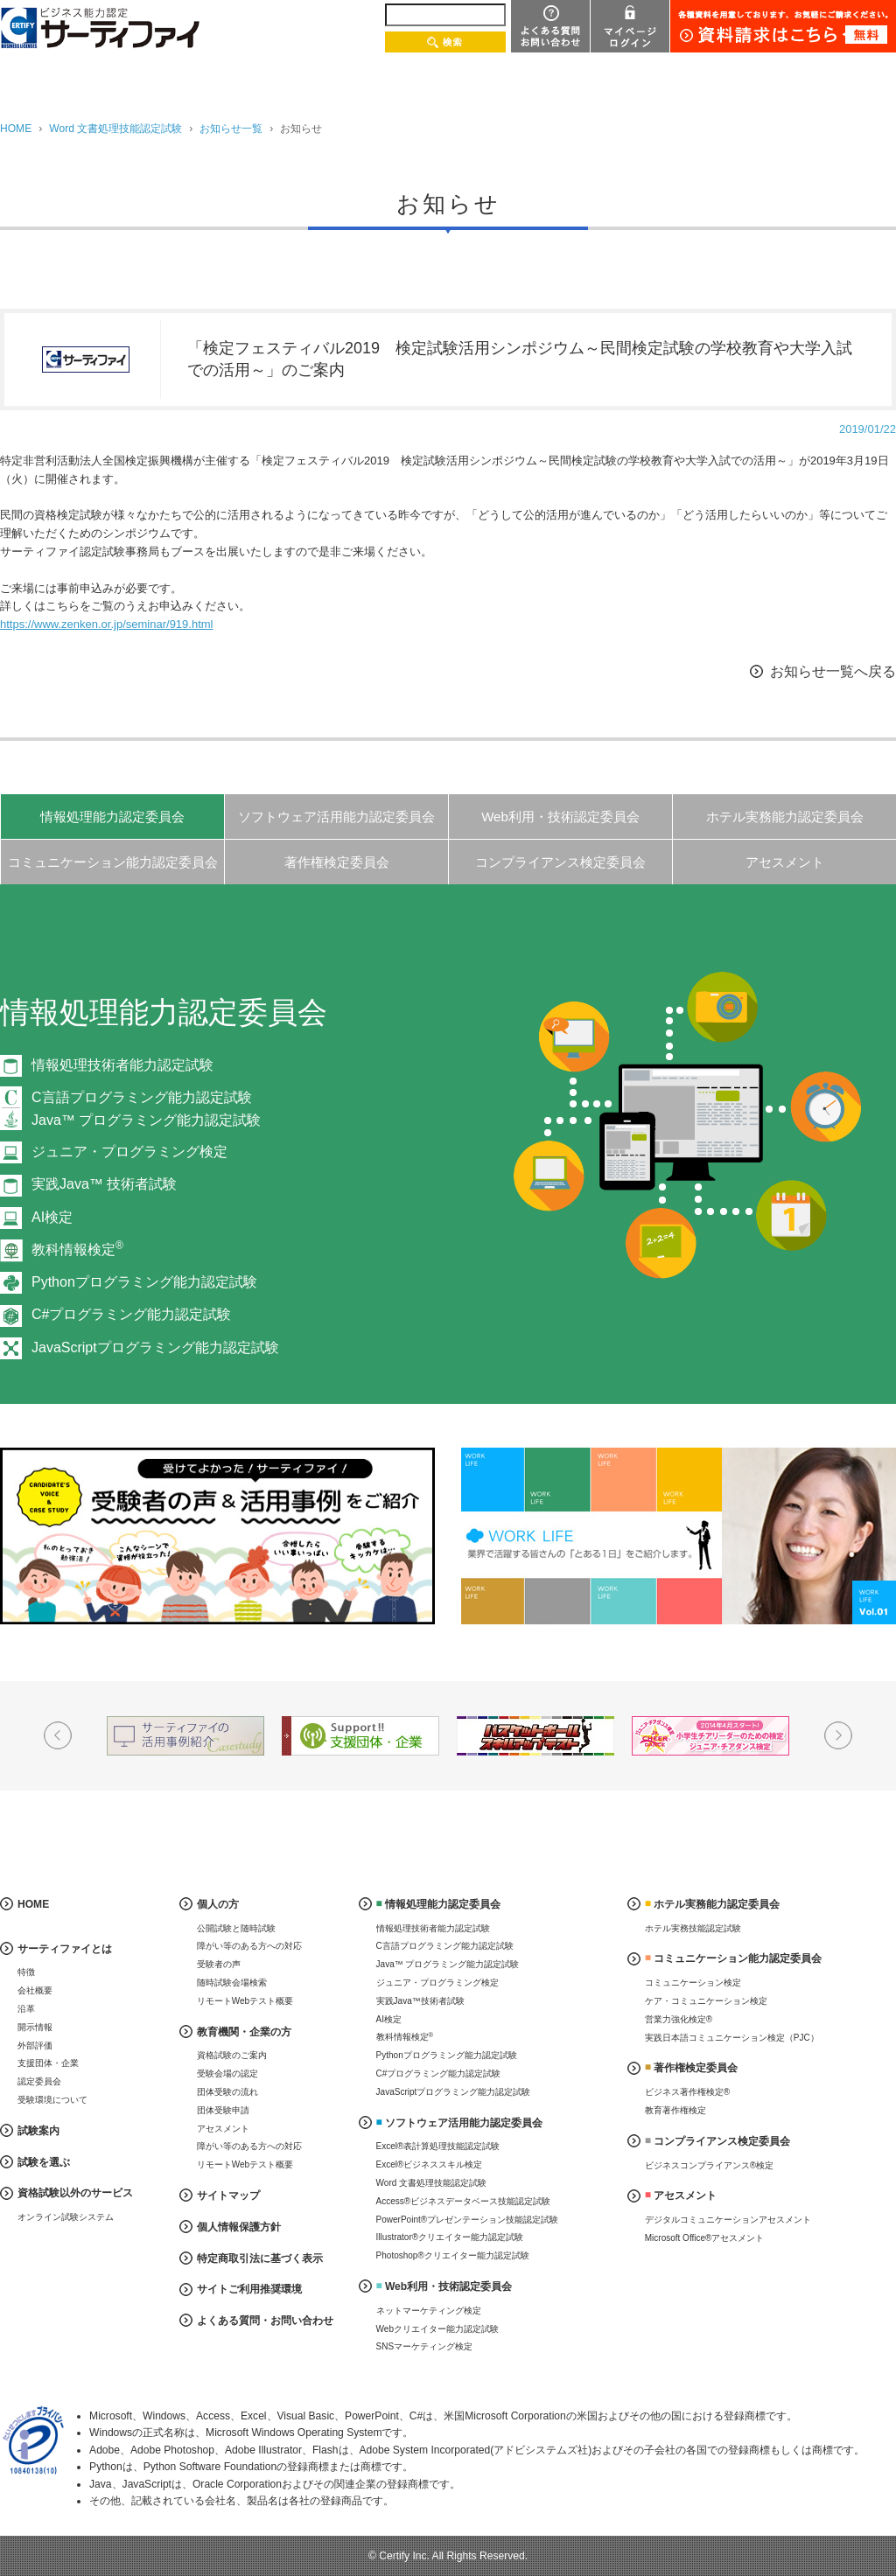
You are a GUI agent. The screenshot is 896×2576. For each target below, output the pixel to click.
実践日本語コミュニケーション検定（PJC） (732, 2037)
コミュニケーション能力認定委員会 (113, 862)
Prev (58, 1735)
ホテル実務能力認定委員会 (785, 816)
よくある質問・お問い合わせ (265, 2320)
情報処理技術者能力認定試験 (123, 1065)
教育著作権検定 (675, 2110)
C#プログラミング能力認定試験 (131, 1314)
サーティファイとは (65, 1949)
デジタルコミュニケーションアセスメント (728, 2219)
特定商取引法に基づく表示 (260, 2258)
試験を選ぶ (44, 2162)
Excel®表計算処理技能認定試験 (438, 2146)
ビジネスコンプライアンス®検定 (709, 2165)
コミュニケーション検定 (693, 1982)
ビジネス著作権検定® (687, 2092)
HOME (16, 128)
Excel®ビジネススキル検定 (429, 2164)
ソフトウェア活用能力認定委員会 (336, 816)
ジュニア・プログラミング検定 (130, 1151)
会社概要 (35, 1990)
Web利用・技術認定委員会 (560, 816)
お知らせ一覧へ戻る (833, 671)
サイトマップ (228, 2195)
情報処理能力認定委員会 (112, 816)
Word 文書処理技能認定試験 (115, 128)
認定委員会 (39, 2081)
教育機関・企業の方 (244, 2032)
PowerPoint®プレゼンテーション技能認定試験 (467, 2219)
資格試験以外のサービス (75, 2193)
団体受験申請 (223, 2110)
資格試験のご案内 (232, 2055)
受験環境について (53, 2100)
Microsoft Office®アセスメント (705, 2238)
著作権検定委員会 (336, 862)
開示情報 (35, 2027)
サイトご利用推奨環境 (249, 2289)
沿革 (26, 2009)
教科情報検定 (77, 1249)
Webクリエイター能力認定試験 (437, 2329)
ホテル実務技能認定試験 (693, 1928)
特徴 (26, 1972)
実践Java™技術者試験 (420, 2001)
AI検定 (52, 1217)
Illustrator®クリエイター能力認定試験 (450, 2237)
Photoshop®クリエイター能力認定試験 (452, 2255)
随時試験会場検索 (232, 1982)
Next (838, 1735)
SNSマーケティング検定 (424, 2346)
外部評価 (35, 2045)
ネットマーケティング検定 (428, 2310)
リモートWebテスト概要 (245, 2001)
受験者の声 (219, 1964)
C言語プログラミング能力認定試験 (445, 1946)
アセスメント (785, 862)
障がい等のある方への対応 (249, 1946)
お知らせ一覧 (231, 128)
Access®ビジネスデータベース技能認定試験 (463, 2201)
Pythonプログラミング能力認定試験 (144, 1281)
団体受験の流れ (227, 2092)
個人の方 (218, 1904)
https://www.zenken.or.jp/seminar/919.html (107, 624)
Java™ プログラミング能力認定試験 (448, 1964)
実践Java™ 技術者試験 (104, 1183)
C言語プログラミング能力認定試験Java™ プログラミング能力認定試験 (146, 1108)
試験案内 (39, 2131)
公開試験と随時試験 (236, 1928)
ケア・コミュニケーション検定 (706, 2001)
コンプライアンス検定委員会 (560, 862)
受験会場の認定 (227, 2073)
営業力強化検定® (678, 2019)
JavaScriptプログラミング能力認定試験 (155, 1347)
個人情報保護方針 (239, 2227)
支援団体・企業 (48, 2063)
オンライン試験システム (66, 2217)
